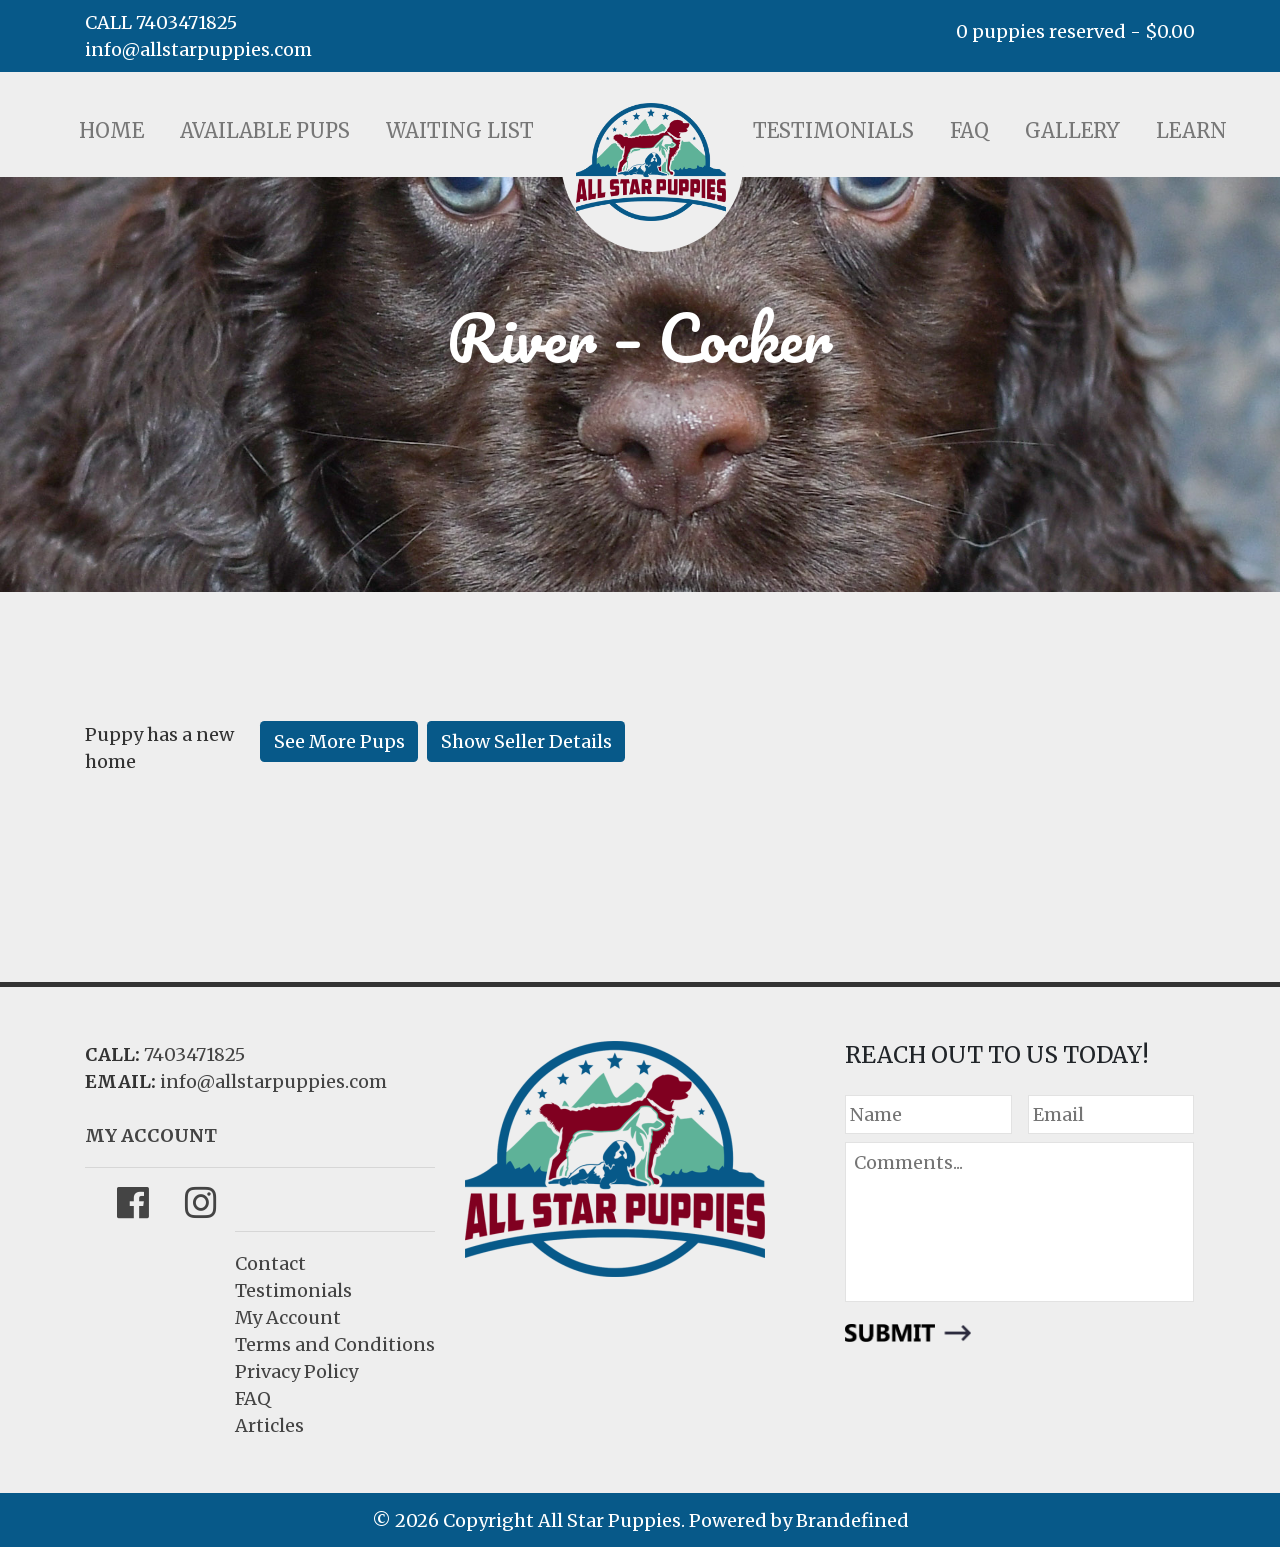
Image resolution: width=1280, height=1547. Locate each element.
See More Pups (339, 741)
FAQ (969, 130)
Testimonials (833, 130)
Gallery (1072, 130)
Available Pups (265, 130)
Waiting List (460, 130)
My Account (288, 1317)
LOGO (651, 162)
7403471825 (194, 1054)
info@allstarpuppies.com (198, 49)
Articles (269, 1425)
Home (111, 130)
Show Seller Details (526, 741)
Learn (1191, 130)
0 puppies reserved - (1075, 31)
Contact (270, 1263)
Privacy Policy (296, 1371)
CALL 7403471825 (161, 22)
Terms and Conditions (335, 1344)
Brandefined (852, 1520)
